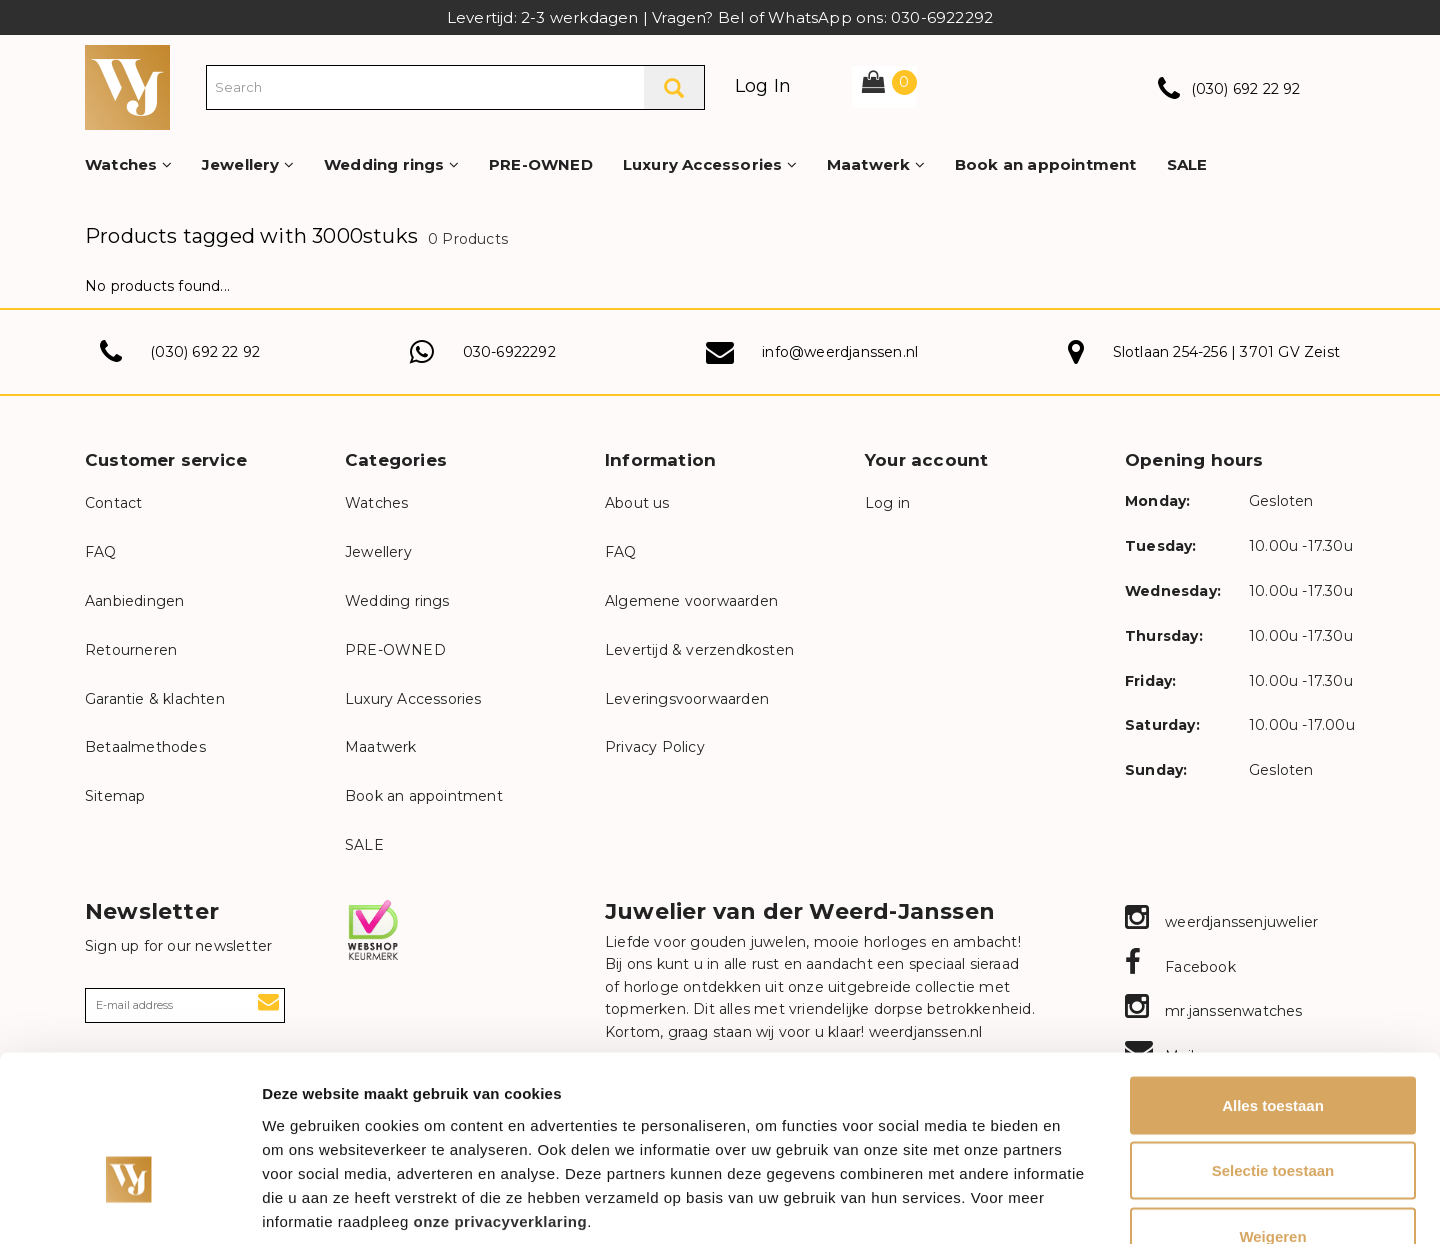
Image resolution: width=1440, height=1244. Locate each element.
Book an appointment (1046, 164)
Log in (887, 503)
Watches (128, 164)
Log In (763, 86)
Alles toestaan (1273, 981)
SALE (1187, 164)
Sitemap (115, 796)
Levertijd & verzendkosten (699, 650)
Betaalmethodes (145, 747)
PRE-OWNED (541, 164)
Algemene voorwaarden (691, 601)
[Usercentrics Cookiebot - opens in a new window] (129, 1205)
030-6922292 (509, 352)
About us (637, 503)
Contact (113, 503)
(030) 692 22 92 (1246, 89)
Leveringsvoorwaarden (687, 699)
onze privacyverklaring (501, 1097)
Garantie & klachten (155, 699)
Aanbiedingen (134, 601)
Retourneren (131, 650)
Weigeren (1272, 1112)
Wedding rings (391, 164)
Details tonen (1080, 1204)
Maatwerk (876, 164)
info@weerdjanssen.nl (840, 352)
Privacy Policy (655, 747)
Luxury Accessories (710, 164)
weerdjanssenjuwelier (1221, 922)
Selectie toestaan (1273, 1047)
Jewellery (248, 164)
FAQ (101, 552)
